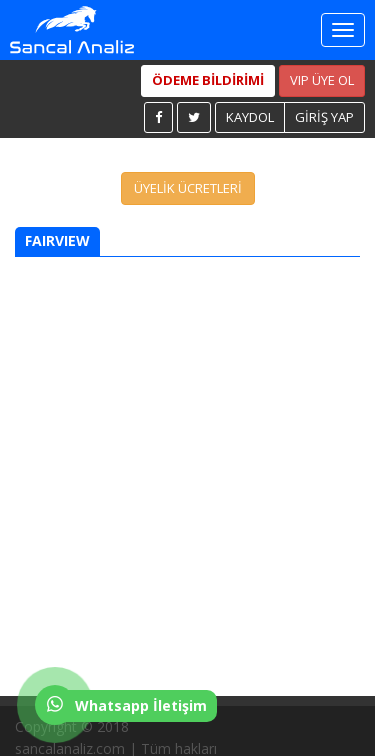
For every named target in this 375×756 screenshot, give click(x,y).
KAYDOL (250, 117)
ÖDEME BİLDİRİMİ (208, 80)
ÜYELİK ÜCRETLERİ (188, 188)
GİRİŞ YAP (324, 117)
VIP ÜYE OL (322, 80)
